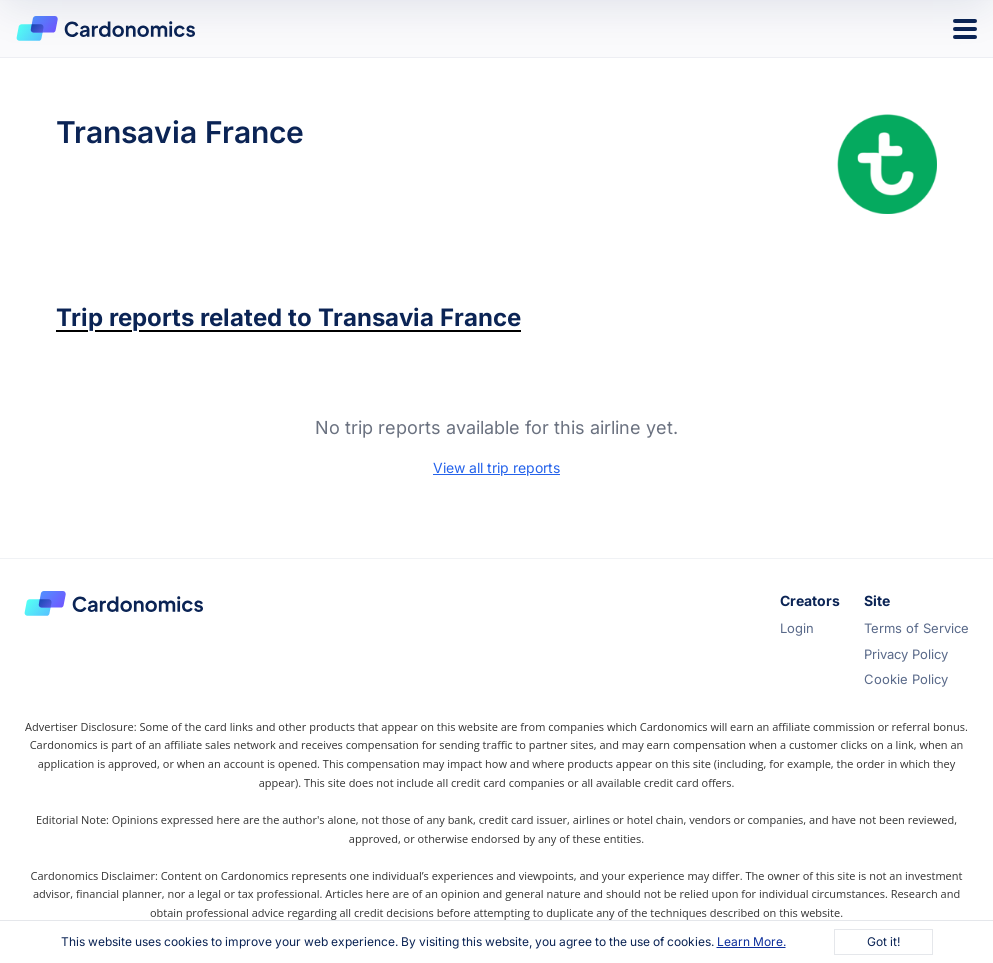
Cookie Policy (906, 679)
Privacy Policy (906, 654)
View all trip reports (496, 467)
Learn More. (751, 941)
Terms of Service (916, 628)
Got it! (883, 941)
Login (797, 628)
